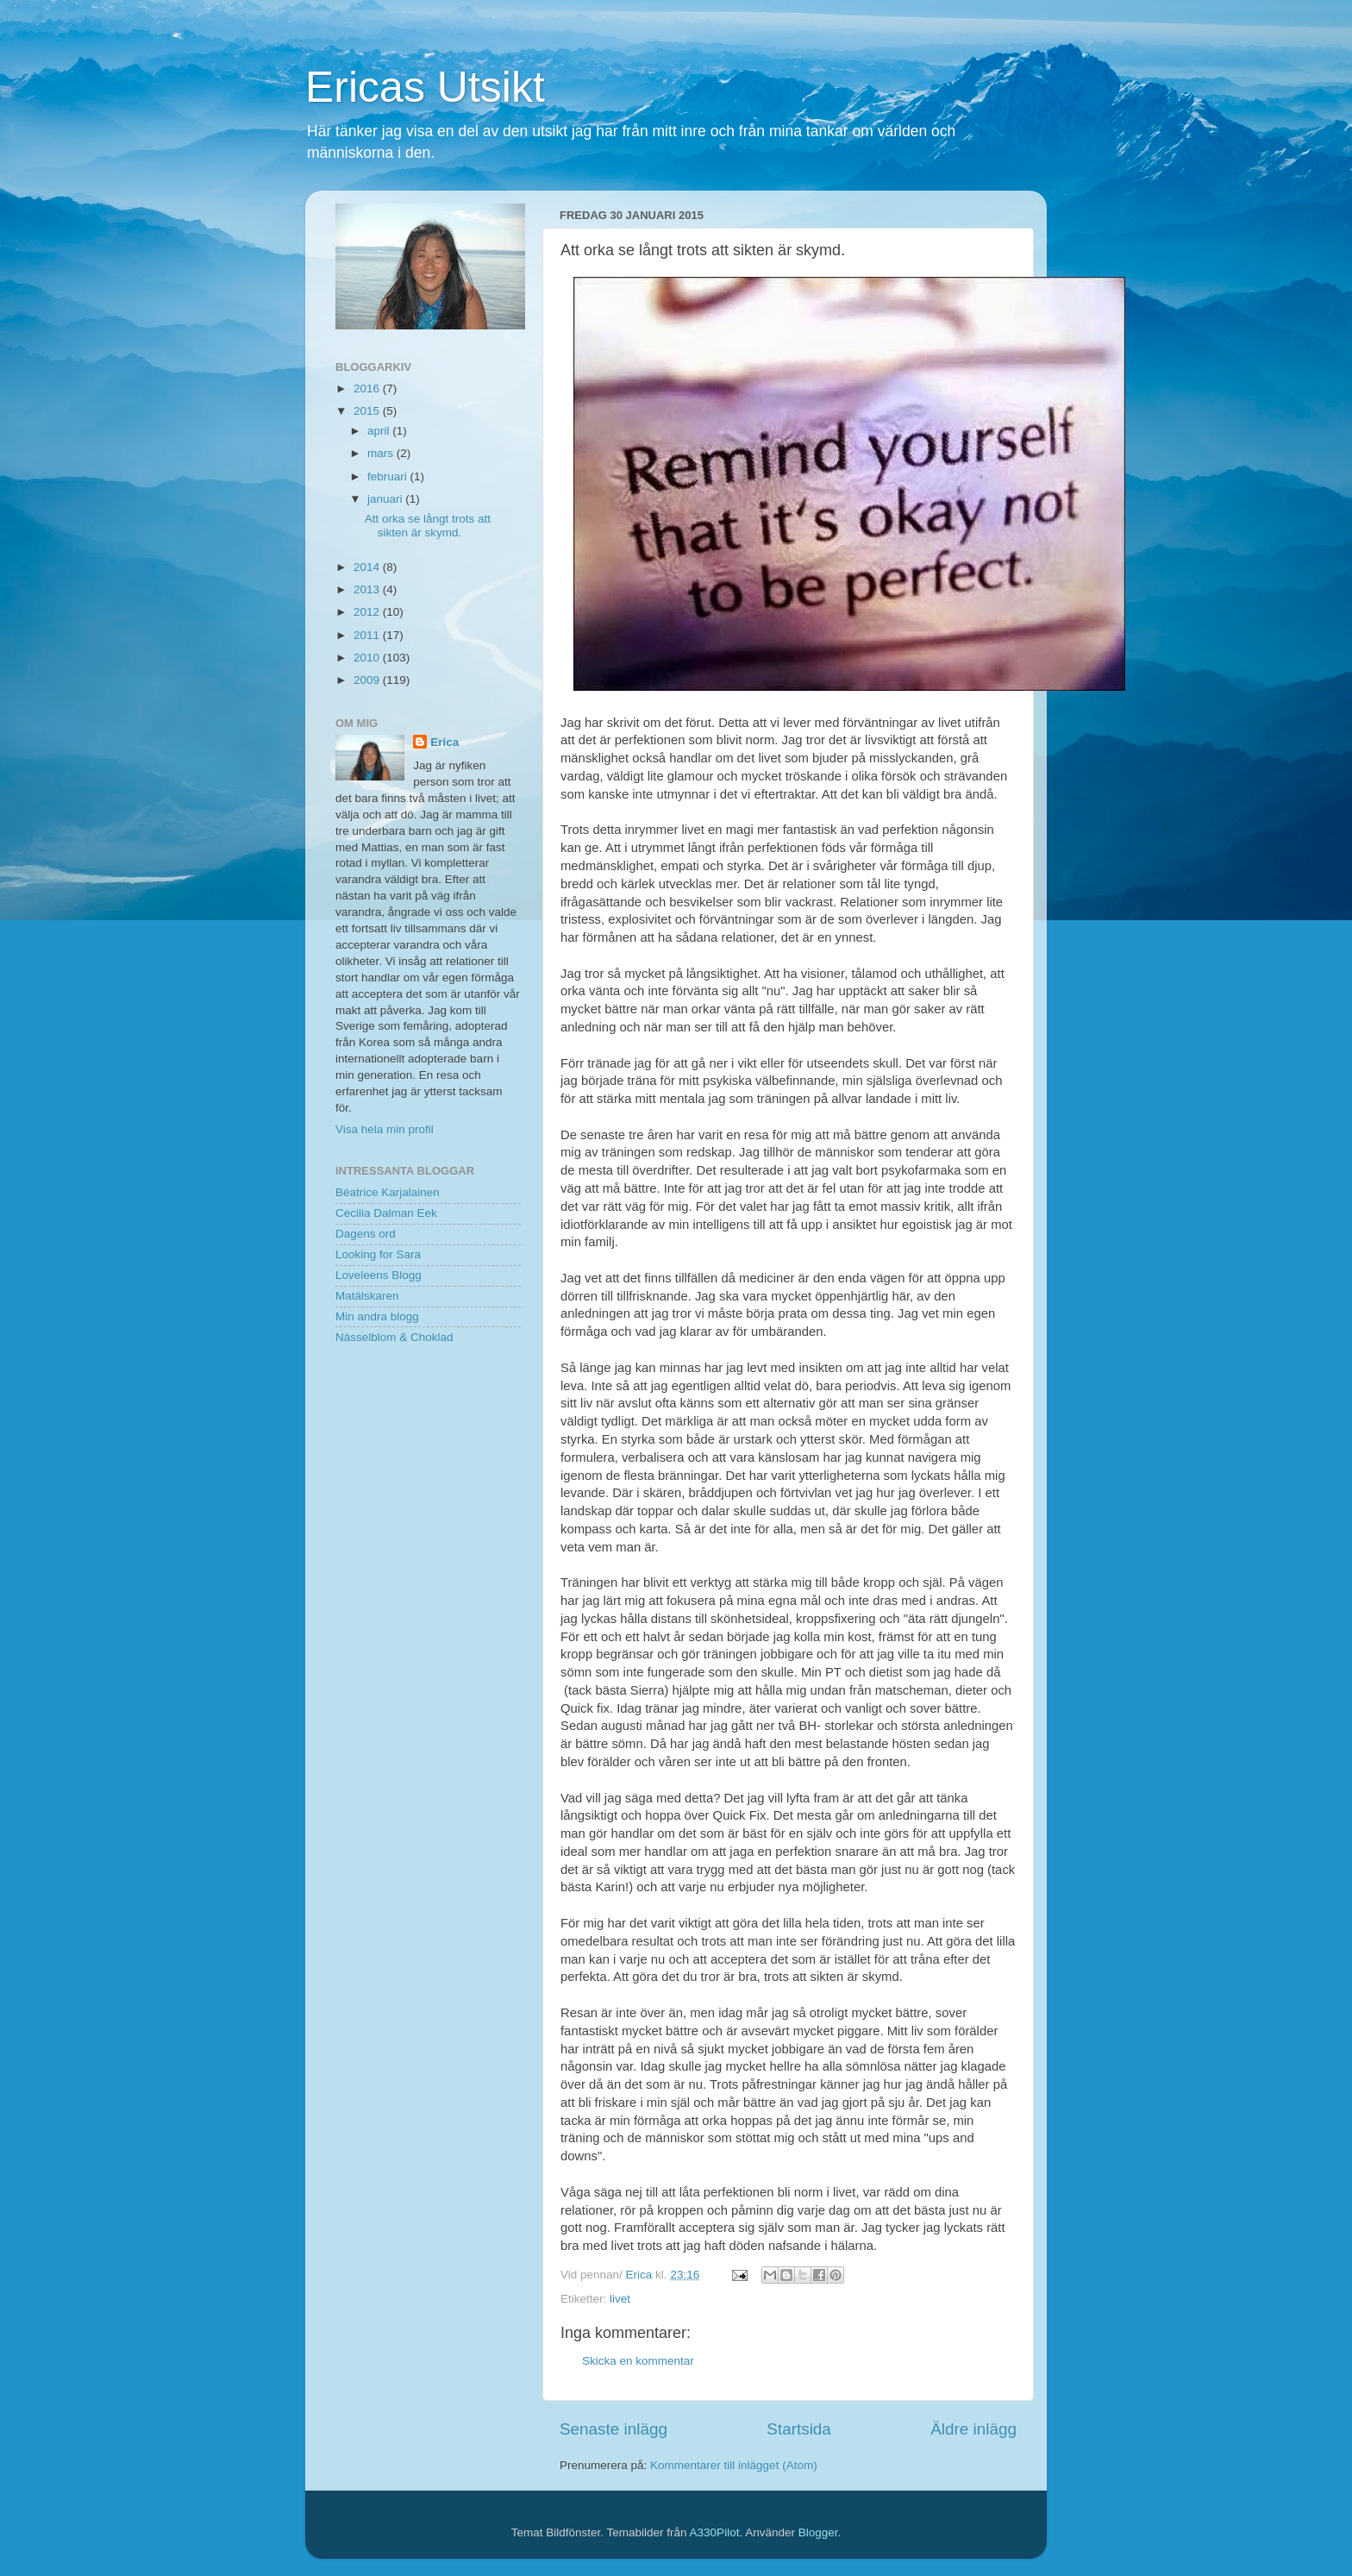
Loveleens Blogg (378, 1275)
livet (620, 2298)
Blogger (818, 2532)
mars (382, 453)
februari (388, 476)
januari (386, 498)
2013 (368, 589)
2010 (368, 657)
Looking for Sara (378, 1254)
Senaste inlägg (613, 2429)
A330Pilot (715, 2532)
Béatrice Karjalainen (387, 1192)
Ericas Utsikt (425, 87)
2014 (368, 567)
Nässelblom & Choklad (394, 1337)
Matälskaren (367, 1295)
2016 (368, 388)
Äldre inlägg (973, 2429)
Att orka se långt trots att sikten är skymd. (428, 525)
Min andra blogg (377, 1316)
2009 (368, 680)
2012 (368, 611)
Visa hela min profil (384, 1129)
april (379, 430)
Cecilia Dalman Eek (386, 1213)
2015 (368, 410)
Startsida (799, 2429)
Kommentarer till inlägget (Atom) (733, 2465)
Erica (444, 742)
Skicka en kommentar (638, 2360)
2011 (368, 635)
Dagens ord (365, 1233)
